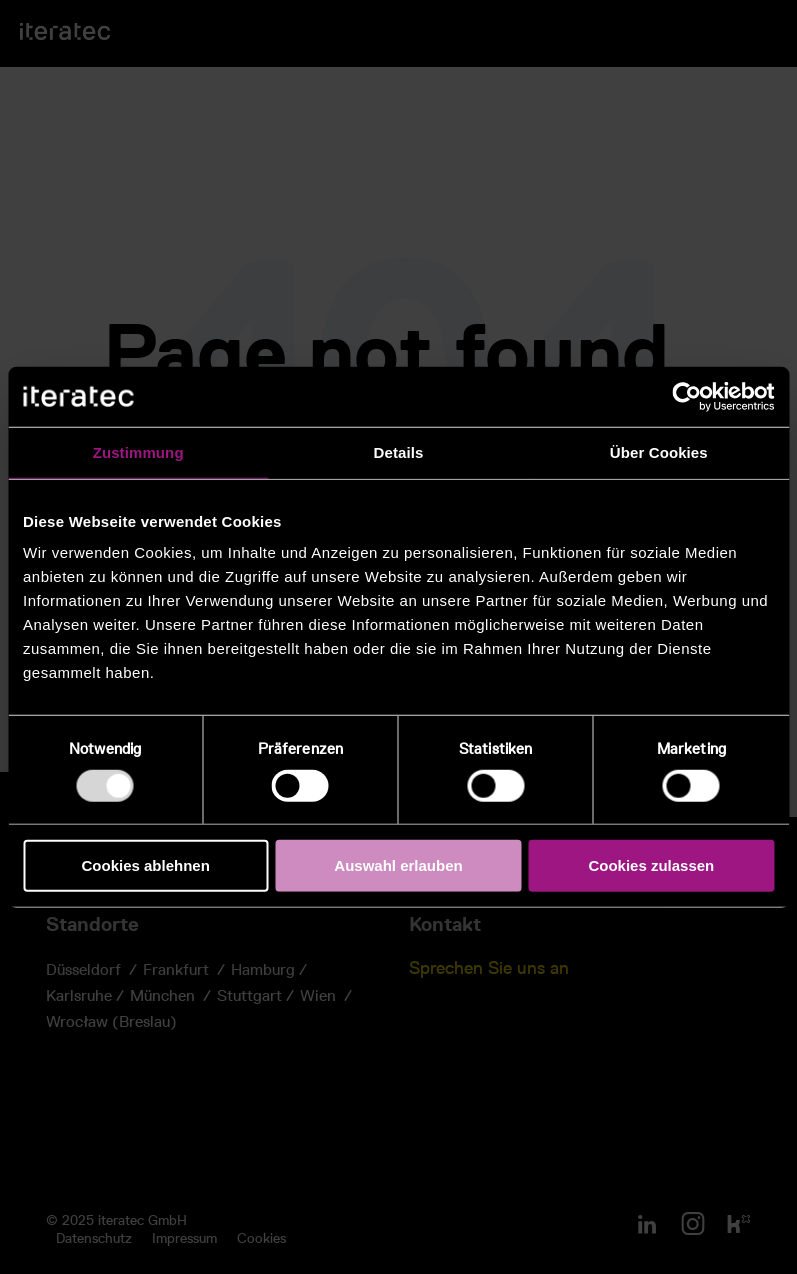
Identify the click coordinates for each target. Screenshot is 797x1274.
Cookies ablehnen (145, 865)
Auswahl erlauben (398, 865)
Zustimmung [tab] (138, 452)
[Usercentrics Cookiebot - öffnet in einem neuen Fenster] (686, 397)
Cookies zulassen (651, 865)
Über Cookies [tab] (659, 452)
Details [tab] (399, 452)
